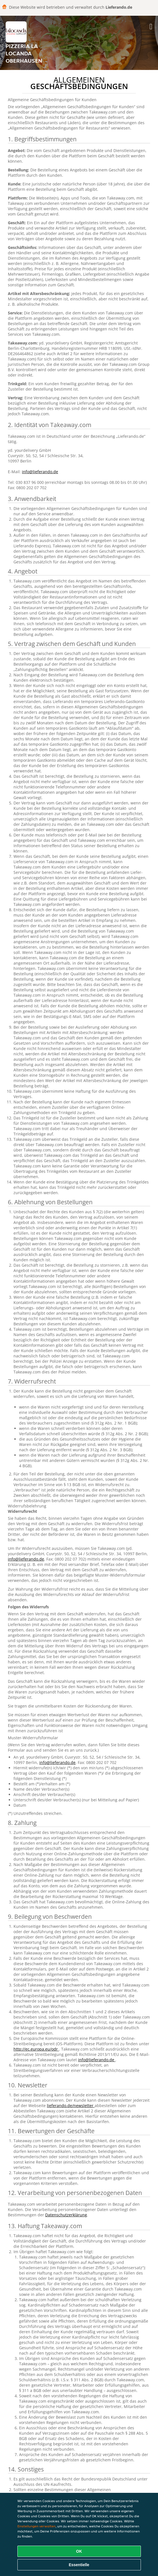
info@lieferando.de (40, 471)
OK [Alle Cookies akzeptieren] (79, 2551)
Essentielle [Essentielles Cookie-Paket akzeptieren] (79, 2565)
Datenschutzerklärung (66, 2214)
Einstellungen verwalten (36, 2526)
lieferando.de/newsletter (71, 2105)
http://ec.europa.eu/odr (36, 2049)
